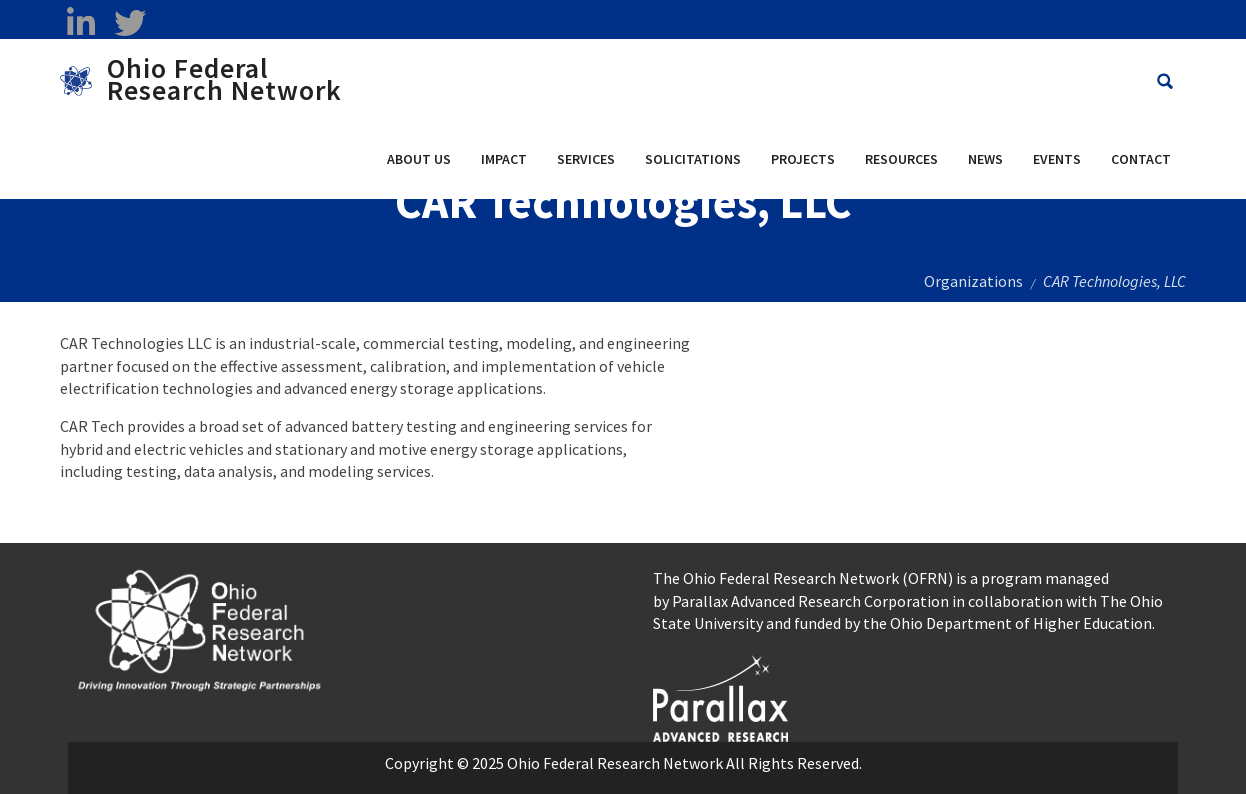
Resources (901, 159)
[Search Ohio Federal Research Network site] (1165, 81)
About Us (419, 159)
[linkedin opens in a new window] (80, 23)
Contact (1141, 159)
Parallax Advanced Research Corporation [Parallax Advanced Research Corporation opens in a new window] (810, 601)
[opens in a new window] (720, 696)
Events (1057, 159)
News (985, 159)
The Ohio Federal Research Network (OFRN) (803, 578)
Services (586, 159)
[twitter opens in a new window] (129, 23)
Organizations (973, 281)
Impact (504, 159)
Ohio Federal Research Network (224, 79)
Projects (803, 159)
